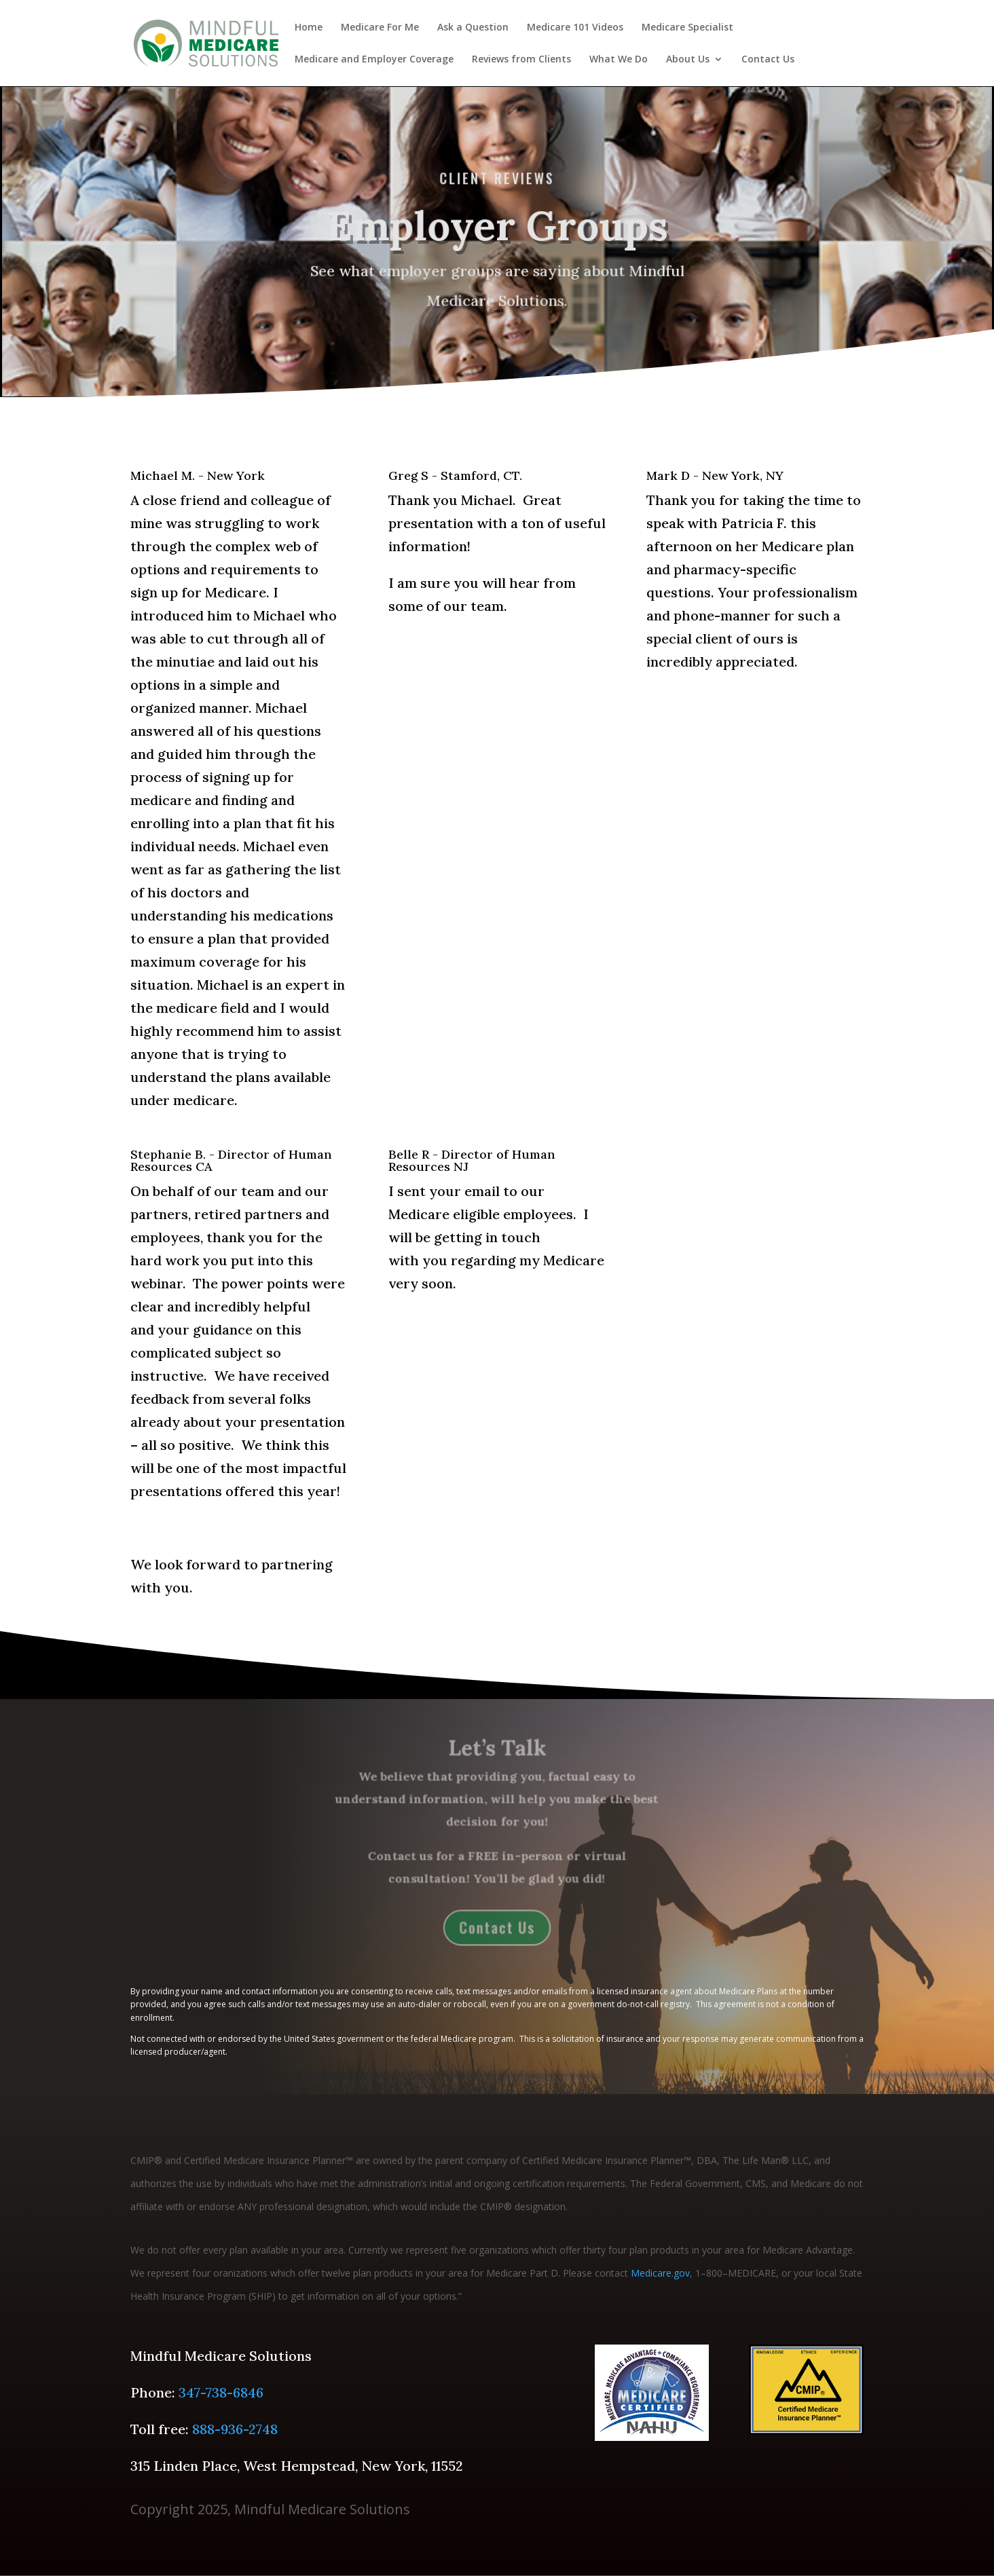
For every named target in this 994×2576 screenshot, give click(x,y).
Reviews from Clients (521, 59)
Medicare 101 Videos (575, 27)
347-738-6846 (221, 2392)
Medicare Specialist (687, 27)
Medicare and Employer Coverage (374, 59)
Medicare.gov (660, 2272)
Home (309, 27)
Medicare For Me (380, 27)
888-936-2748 (235, 2429)
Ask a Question (473, 27)
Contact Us (767, 59)
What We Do (618, 59)
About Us (688, 59)
